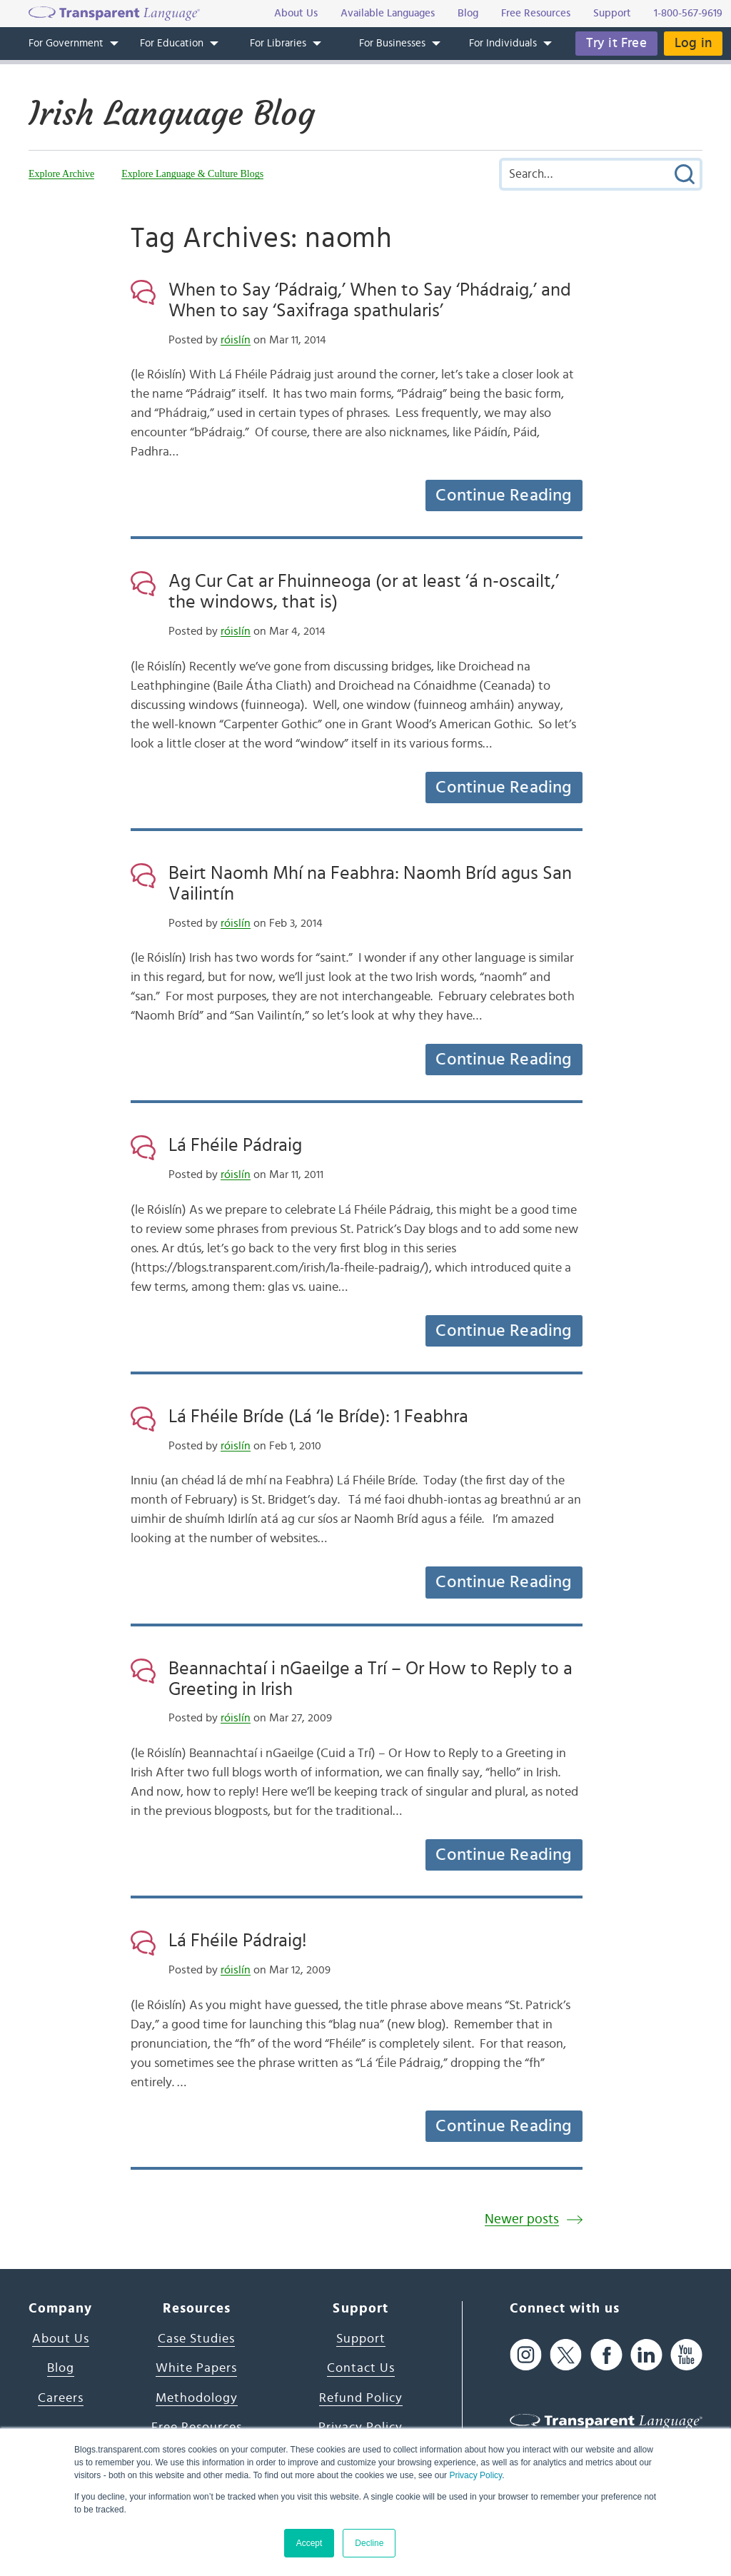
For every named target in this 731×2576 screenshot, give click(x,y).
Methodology (197, 2398)
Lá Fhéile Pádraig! (237, 1940)
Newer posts (522, 2219)
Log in (693, 43)
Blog (60, 2368)
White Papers (196, 2368)
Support (360, 2339)
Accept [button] (309, 2543)
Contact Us (361, 2368)
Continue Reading (503, 495)
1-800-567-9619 (688, 13)
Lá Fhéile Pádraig (235, 1145)
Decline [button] (369, 2543)
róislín (236, 340)
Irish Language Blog (172, 113)
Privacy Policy (475, 2475)
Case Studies (196, 2339)
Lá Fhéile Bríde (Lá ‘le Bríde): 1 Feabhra (318, 1416)
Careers (61, 2398)
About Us (60, 2339)
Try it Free (616, 43)
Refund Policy (361, 2398)
